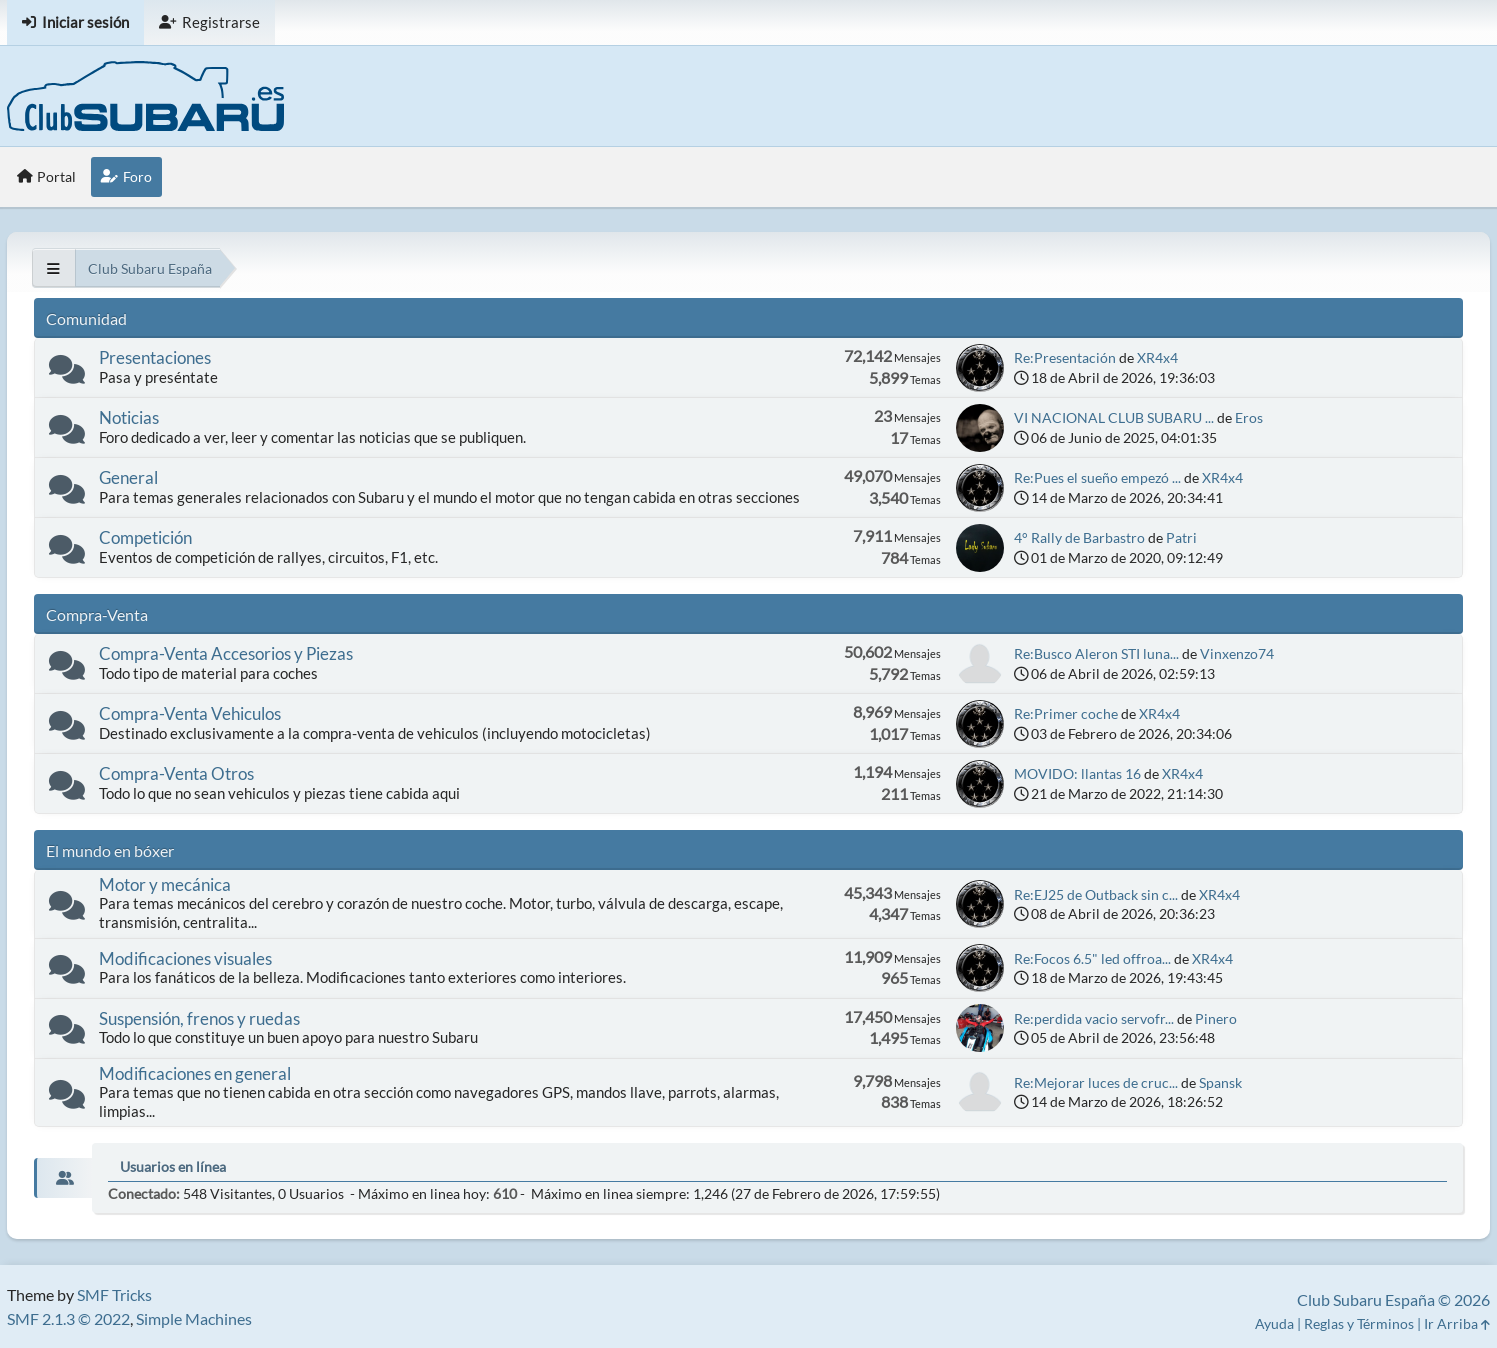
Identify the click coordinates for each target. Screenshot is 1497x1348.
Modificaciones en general (195, 1073)
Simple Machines (194, 1318)
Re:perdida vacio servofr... (1094, 1018)
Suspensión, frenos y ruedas (199, 1018)
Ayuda (1274, 1323)
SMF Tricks (114, 1294)
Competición (145, 537)
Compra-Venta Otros (176, 773)
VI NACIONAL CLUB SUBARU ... (1114, 417)
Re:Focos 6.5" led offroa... (1092, 958)
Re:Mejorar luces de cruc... (1096, 1082)
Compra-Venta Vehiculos (190, 713)
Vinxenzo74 (1237, 653)
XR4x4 (1157, 357)
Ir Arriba (1457, 1323)
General (128, 477)
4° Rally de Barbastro (1081, 537)
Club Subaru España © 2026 (1393, 1299)
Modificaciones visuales (185, 958)
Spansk (1220, 1082)
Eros (1249, 417)
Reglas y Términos (1359, 1323)
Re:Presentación (1065, 357)
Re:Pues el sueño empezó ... (1097, 477)
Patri (1181, 537)
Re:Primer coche (1066, 713)
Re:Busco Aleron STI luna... (1096, 653)
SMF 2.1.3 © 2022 (68, 1318)
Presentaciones (155, 357)
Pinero (1216, 1018)
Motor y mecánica (165, 884)
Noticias (129, 417)
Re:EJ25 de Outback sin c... (1096, 894)
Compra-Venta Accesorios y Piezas (226, 653)
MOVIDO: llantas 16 (1079, 773)
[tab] (63, 1178)
